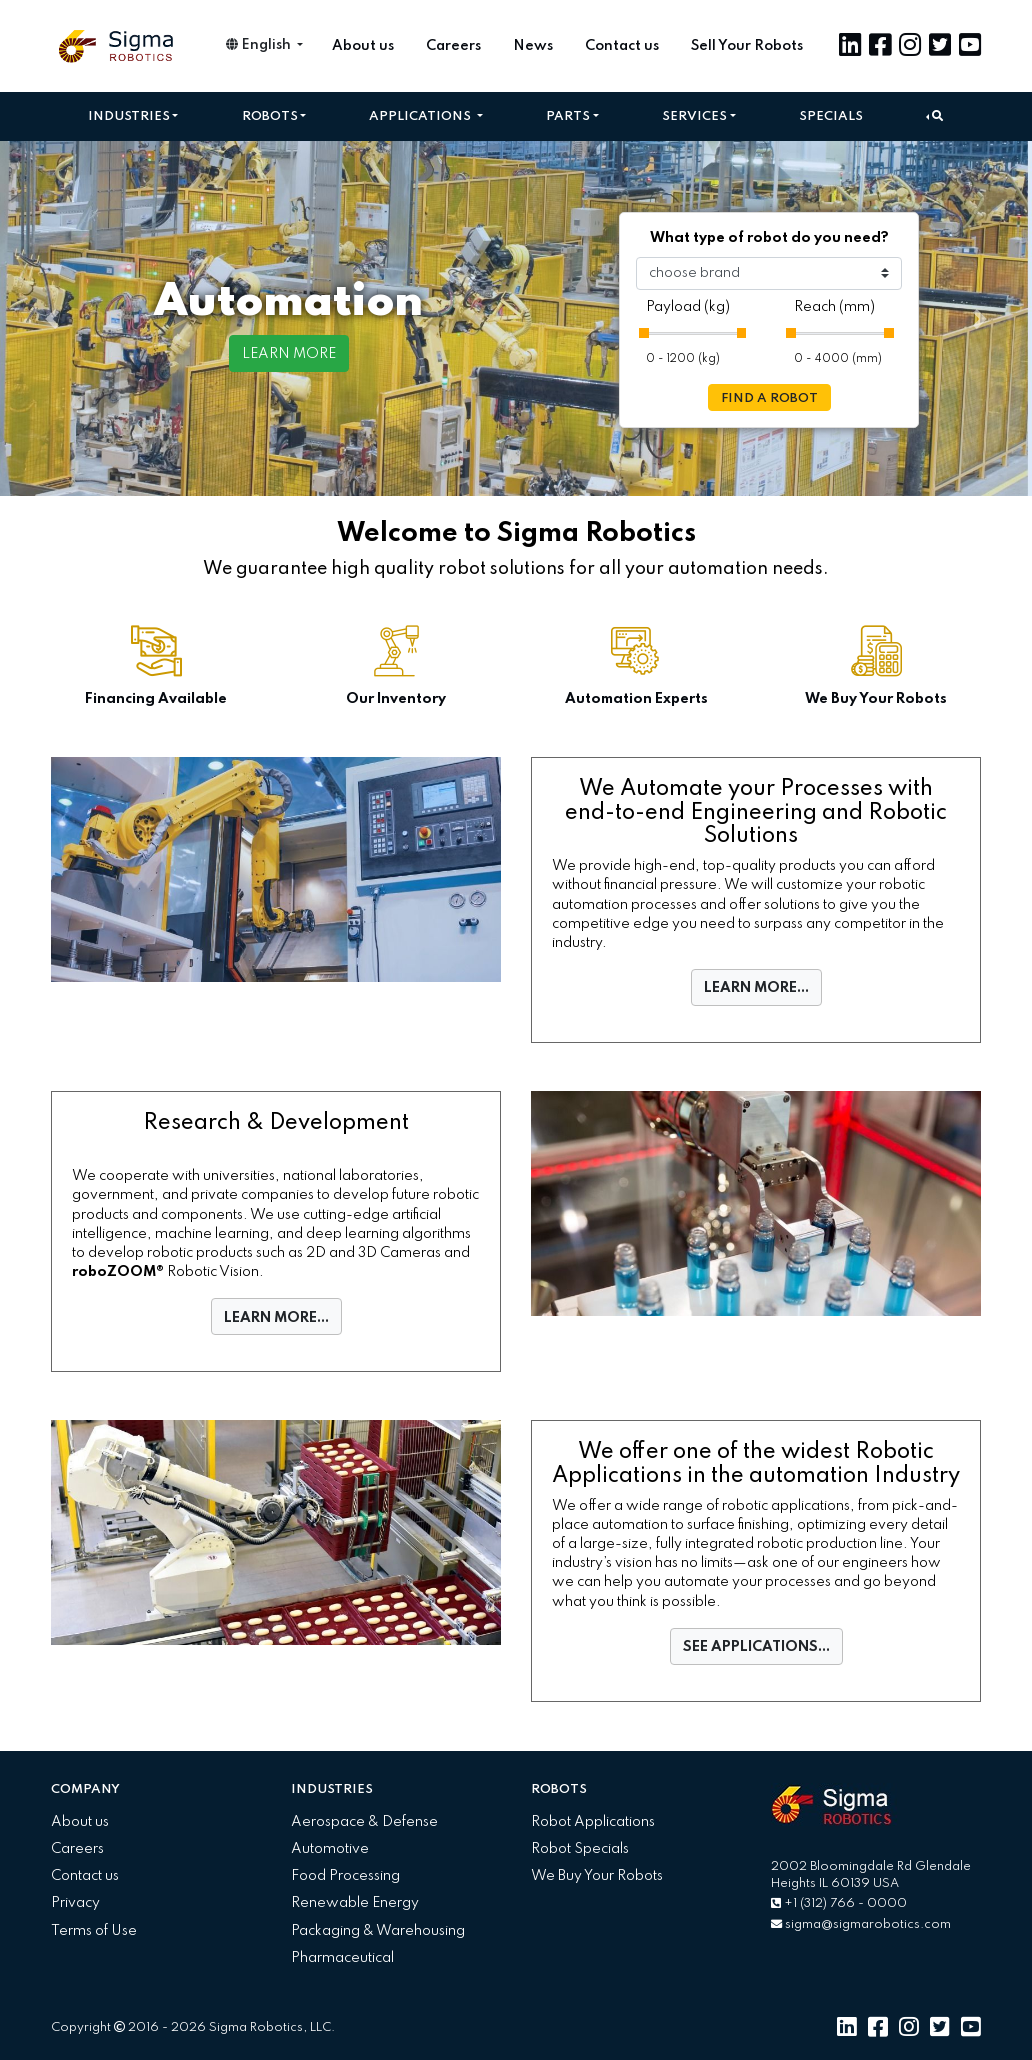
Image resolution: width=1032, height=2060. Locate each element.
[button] (935, 116)
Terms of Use (94, 1931)
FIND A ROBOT (769, 398)
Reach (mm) (834, 307)
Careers (453, 46)
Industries (129, 116)
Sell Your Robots (747, 46)
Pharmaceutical (342, 1958)
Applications (421, 116)
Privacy (75, 1903)
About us (363, 46)
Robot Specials (580, 1849)
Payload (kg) (688, 307)
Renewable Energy (355, 1903)
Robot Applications (593, 1822)
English (260, 45)
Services (694, 116)
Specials (831, 116)
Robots (270, 116)
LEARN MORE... (756, 988)
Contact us (622, 46)
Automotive (330, 1849)
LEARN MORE (289, 354)
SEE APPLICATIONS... (756, 1647)
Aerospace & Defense (364, 1822)
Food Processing (345, 1876)
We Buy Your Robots (597, 1876)
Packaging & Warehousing (378, 1931)
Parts (568, 116)
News (533, 46)
